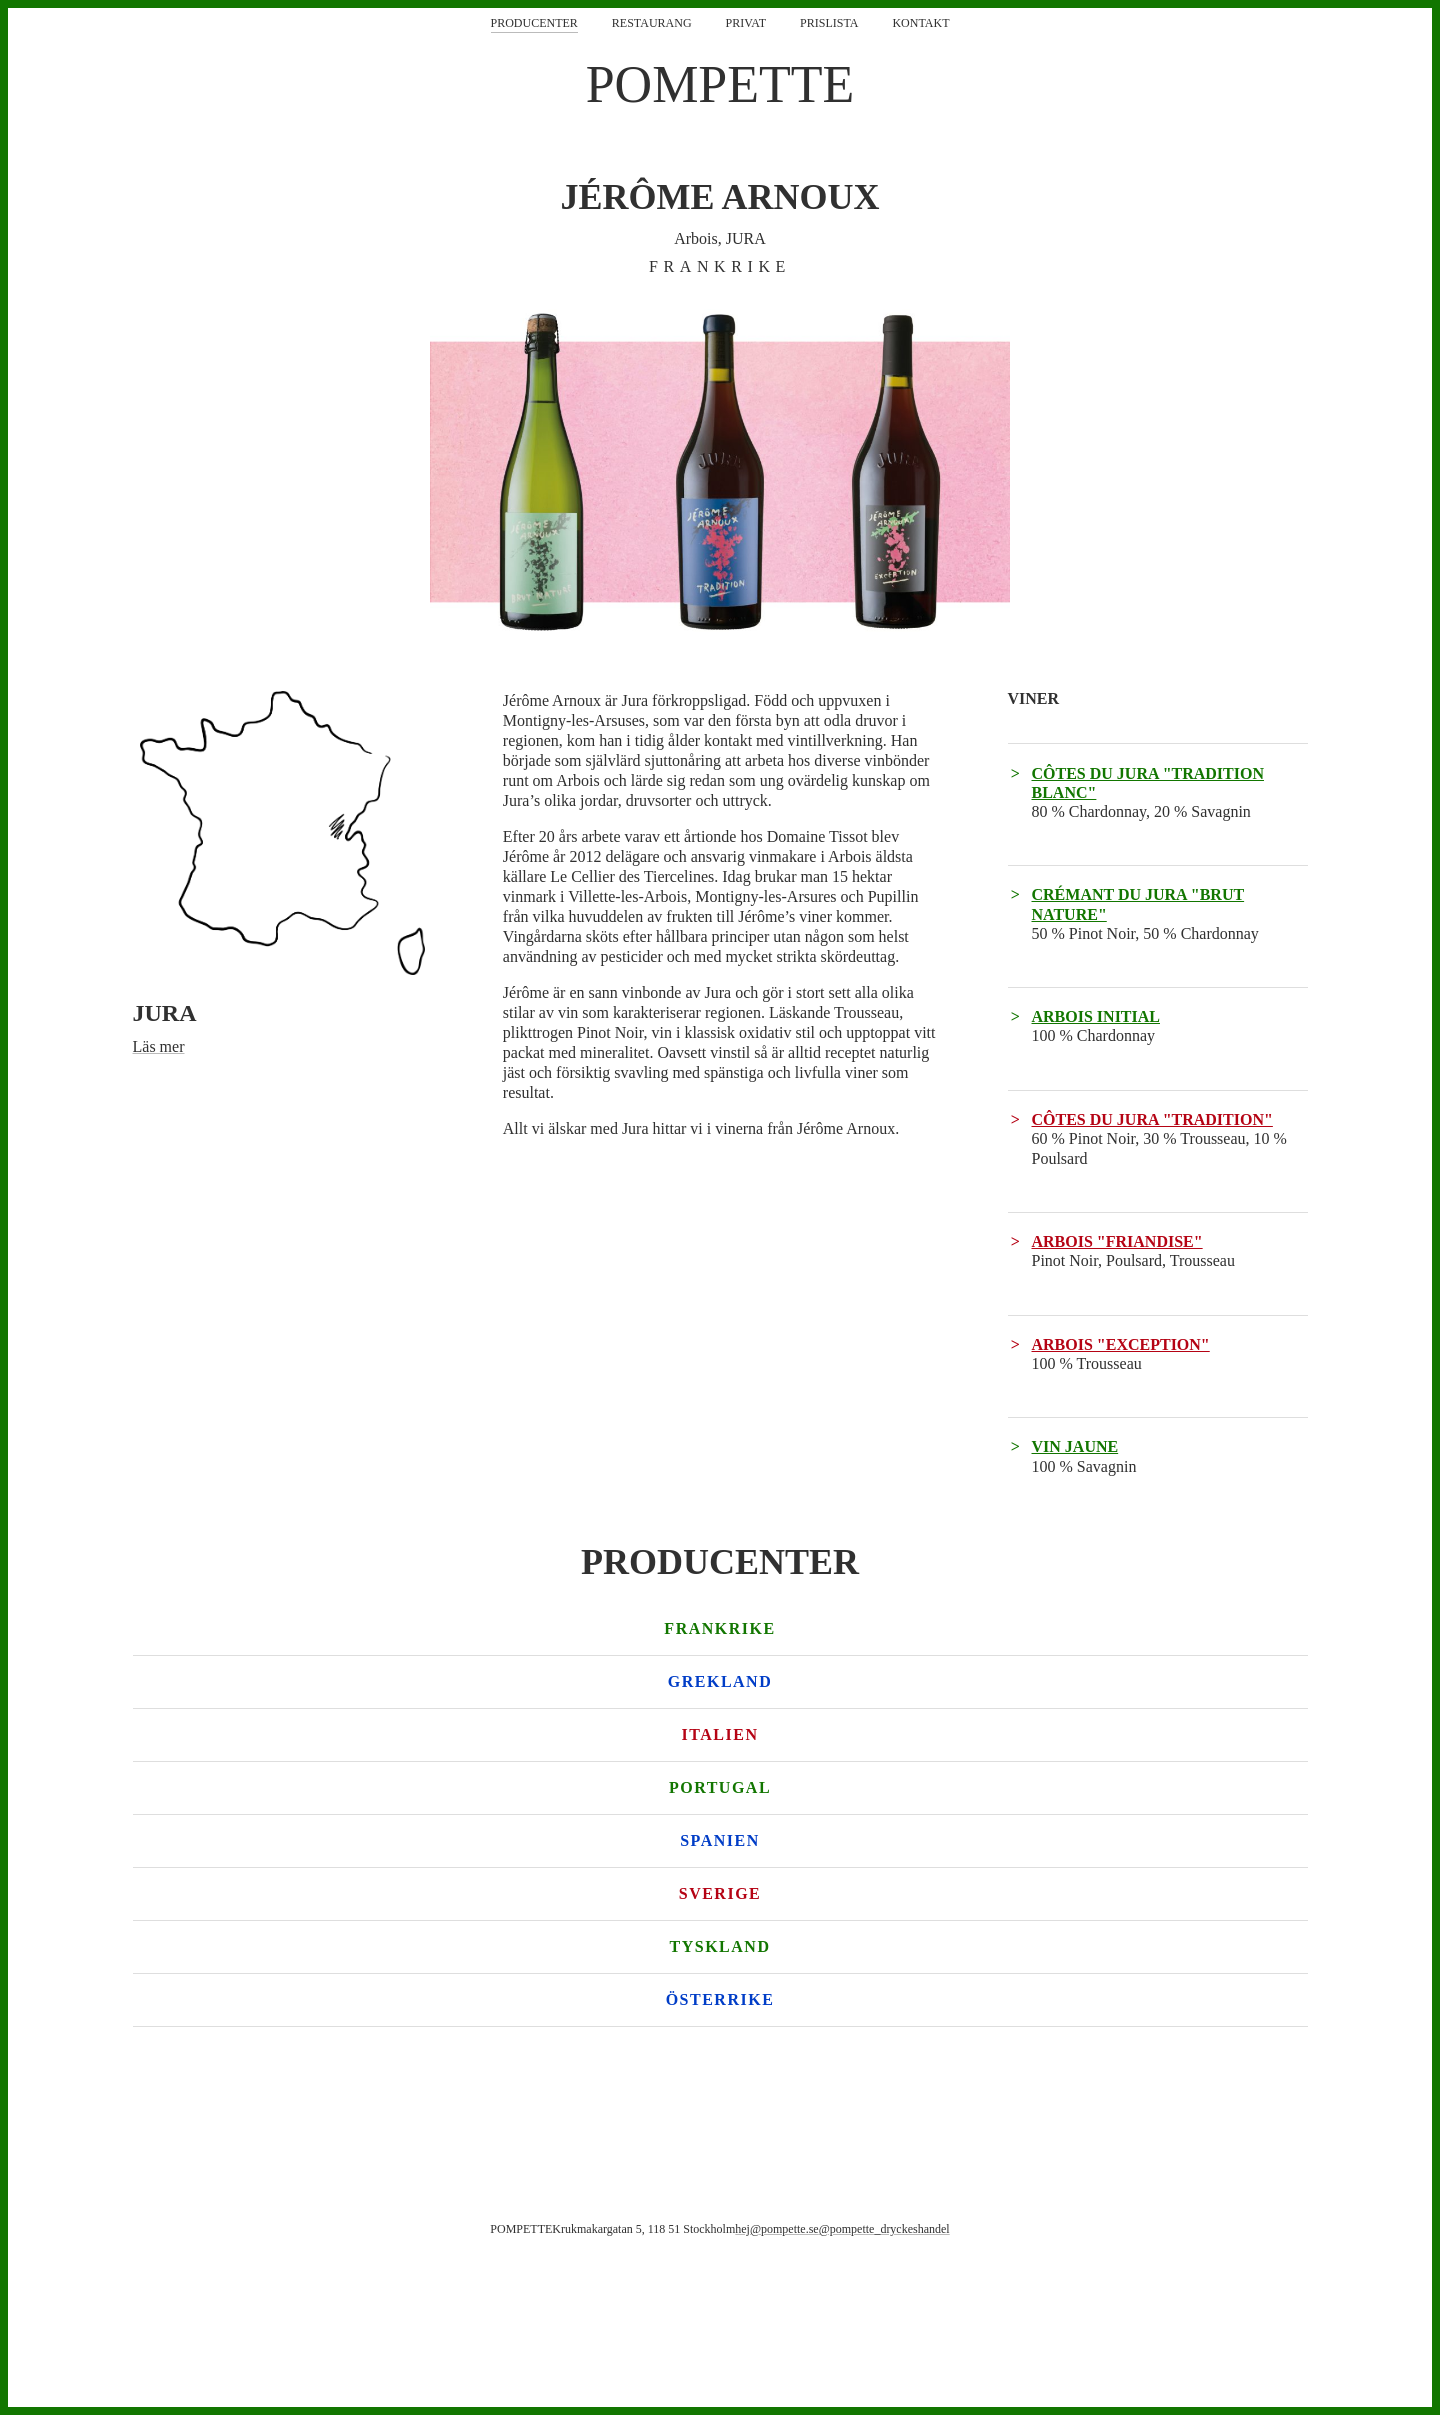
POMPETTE (720, 84)
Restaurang (652, 23)
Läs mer (159, 1046)
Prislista (829, 23)
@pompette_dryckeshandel (884, 2229)
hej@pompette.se (776, 2229)
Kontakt (920, 23)
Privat (746, 23)
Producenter (534, 23)
